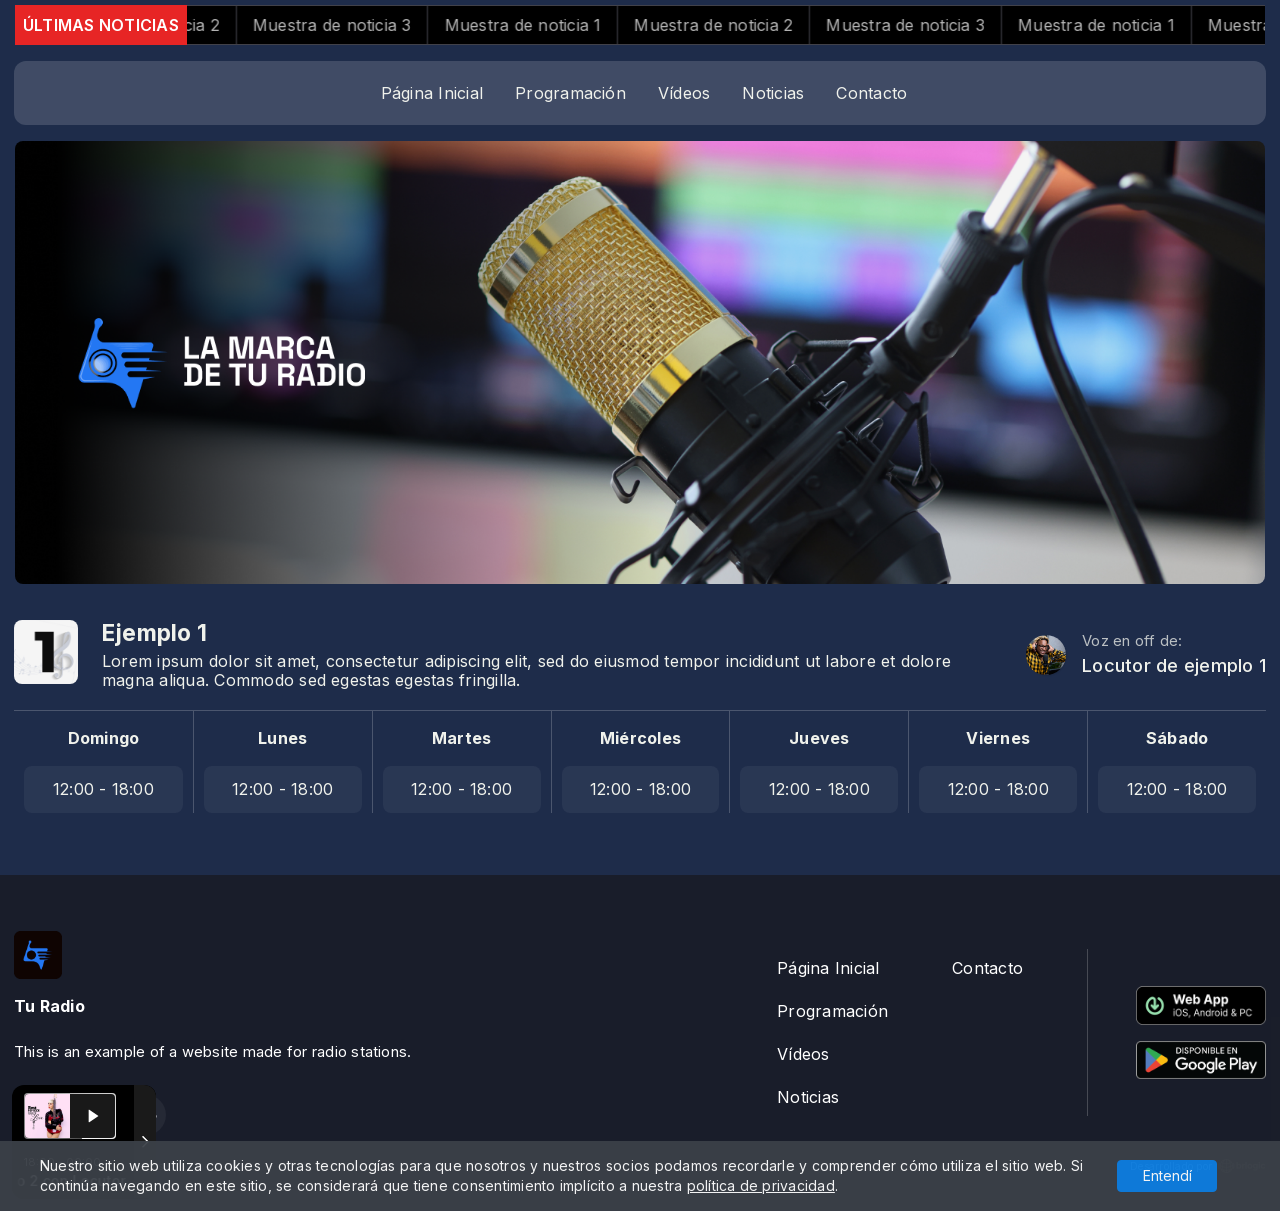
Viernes (998, 738)
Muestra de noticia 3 (352, 25)
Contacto (871, 93)
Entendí (1167, 1175)
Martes (461, 738)
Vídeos (684, 93)
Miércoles (640, 738)
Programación (570, 93)
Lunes (282, 738)
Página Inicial (432, 93)
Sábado (1177, 738)
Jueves (819, 738)
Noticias (773, 93)
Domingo (104, 738)
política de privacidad (761, 1185)
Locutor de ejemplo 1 (1174, 665)
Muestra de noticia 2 (733, 25)
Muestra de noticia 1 (543, 25)
